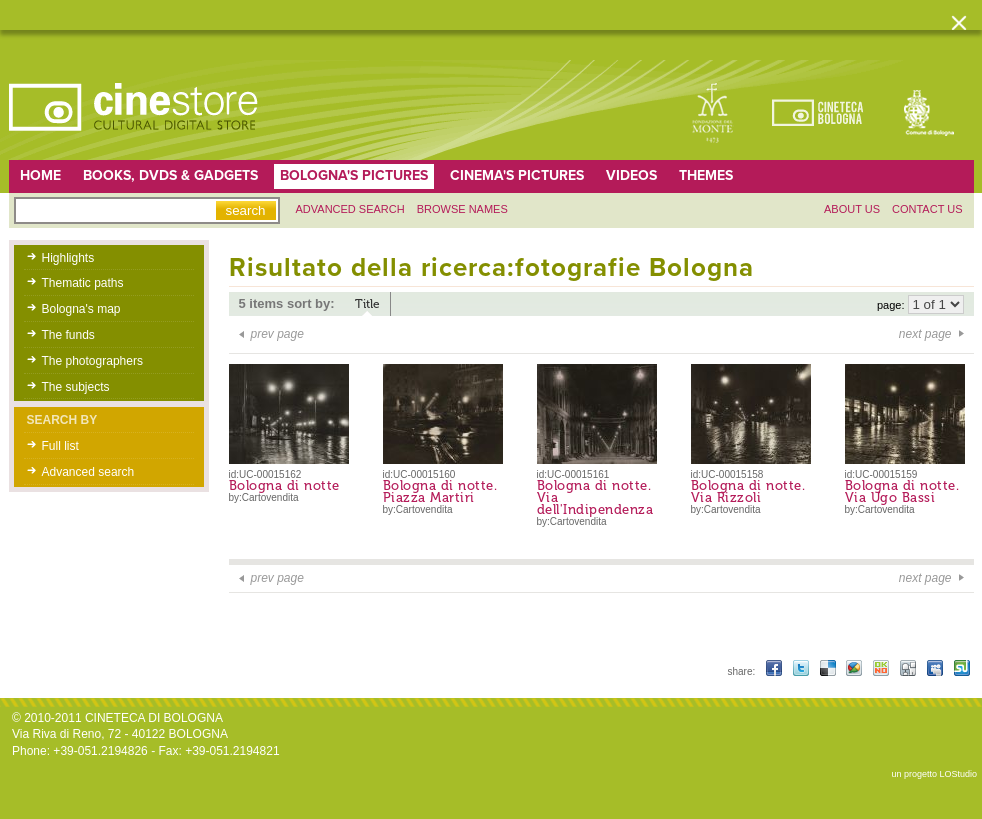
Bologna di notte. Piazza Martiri (440, 491)
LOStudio (958, 774)
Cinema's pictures (517, 175)
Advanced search (350, 209)
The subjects (76, 387)
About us (852, 209)
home (40, 175)
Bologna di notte (284, 485)
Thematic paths (83, 283)
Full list (60, 446)
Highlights (68, 258)
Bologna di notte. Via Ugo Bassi (902, 491)
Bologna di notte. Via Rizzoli (748, 491)
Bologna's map (81, 309)
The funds (68, 335)
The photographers (92, 361)
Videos (631, 175)
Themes (706, 175)
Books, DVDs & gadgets (170, 175)
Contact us (927, 209)
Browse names (462, 209)
